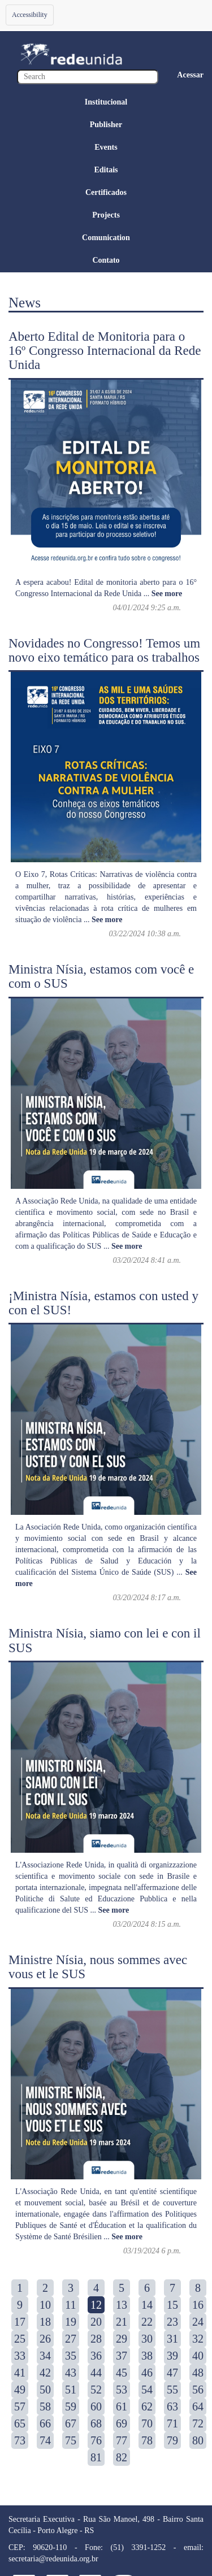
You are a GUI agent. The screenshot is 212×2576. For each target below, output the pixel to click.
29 (121, 2338)
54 (147, 2389)
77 (121, 2440)
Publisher (106, 124)
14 (147, 2305)
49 (19, 2389)
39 (172, 2355)
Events (105, 147)
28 (96, 2338)
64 (198, 2406)
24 (198, 2322)
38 (147, 2355)
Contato (105, 260)
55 (172, 2389)
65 (19, 2423)
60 (96, 2406)
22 (147, 2322)
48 (198, 2372)
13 (121, 2305)
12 (96, 2305)
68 (96, 2423)
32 (198, 2338)
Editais (106, 170)
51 (70, 2389)
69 (121, 2423)
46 (147, 2372)
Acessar (190, 75)
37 (121, 2355)
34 (45, 2355)
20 (96, 2322)
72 (198, 2423)
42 (45, 2372)
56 (198, 2389)
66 (45, 2423)
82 (121, 2457)
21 (121, 2322)
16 (198, 2305)
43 (70, 2372)
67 (70, 2423)
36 (96, 2355)
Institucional (106, 102)
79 (172, 2440)
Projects (106, 215)
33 (19, 2355)
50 (45, 2389)
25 (19, 2338)
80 (198, 2440)
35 (70, 2355)
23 (172, 2322)
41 (19, 2372)
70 (147, 2423)
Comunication (106, 237)
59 (70, 2406)
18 (45, 2322)
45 (121, 2372)
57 (19, 2406)
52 (96, 2389)
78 (147, 2440)
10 (45, 2305)
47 (172, 2372)
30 (147, 2338)
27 (70, 2338)
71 (172, 2423)
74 (45, 2440)
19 (70, 2322)
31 (172, 2338)
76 (96, 2440)
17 (19, 2322)
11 (70, 2305)
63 (172, 2406)
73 (19, 2440)
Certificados (106, 192)
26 (45, 2338)
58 (45, 2406)
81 (96, 2457)
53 (121, 2389)
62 (147, 2406)
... (163, 593)
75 (70, 2440)
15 (172, 2305)
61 (121, 2406)
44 (96, 2372)
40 (198, 2355)
